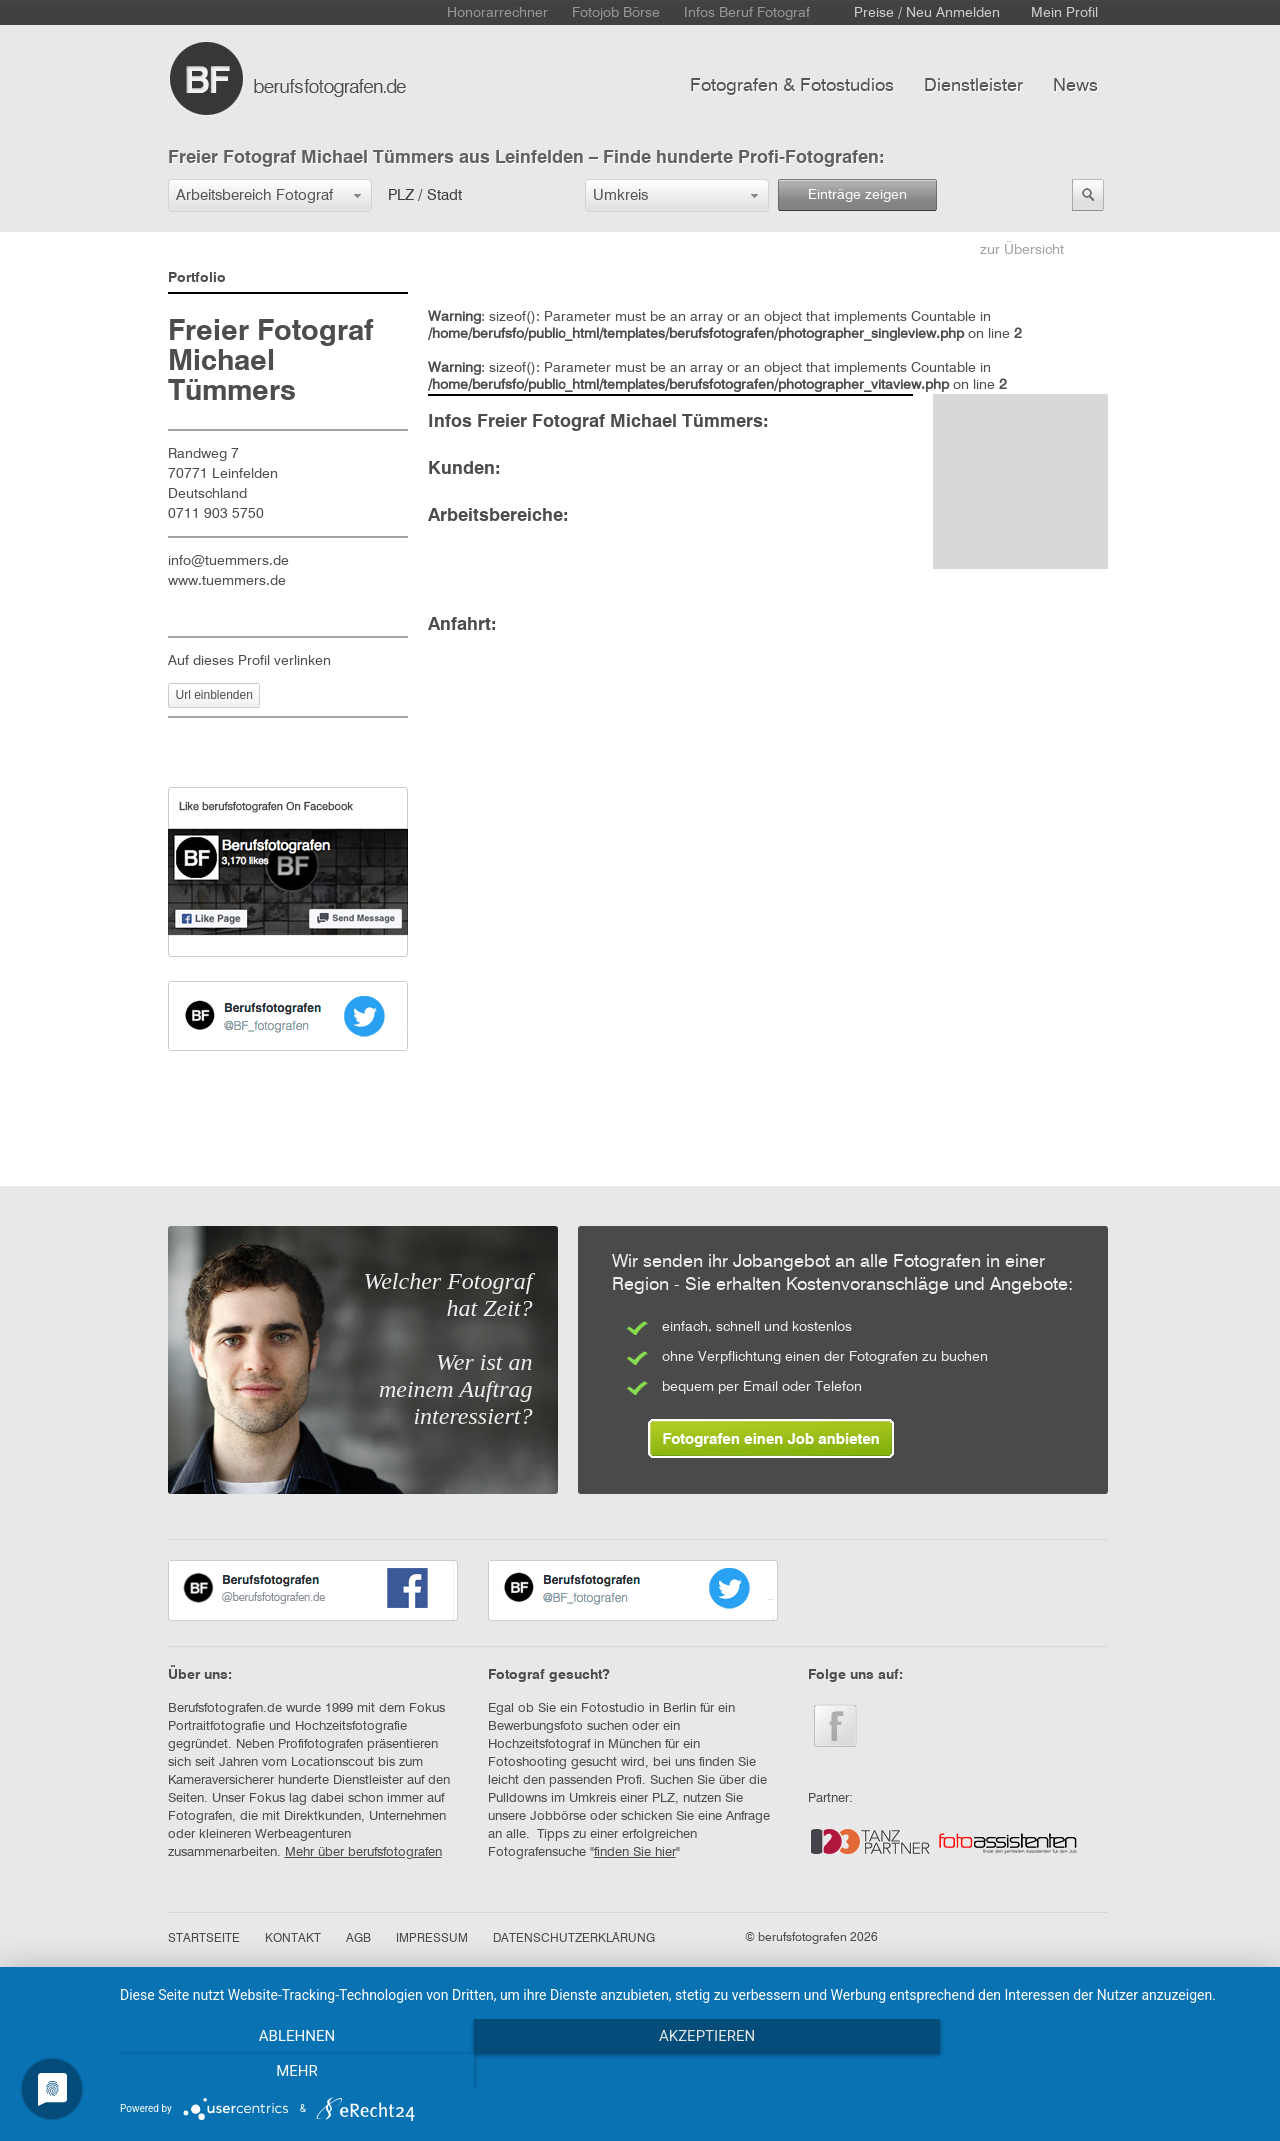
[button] (270, 195)
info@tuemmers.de (228, 561)
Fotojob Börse (616, 13)
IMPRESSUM (432, 1939)
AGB (358, 1939)
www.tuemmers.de (235, 581)
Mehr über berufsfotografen (363, 1852)
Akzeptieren (690, 2072)
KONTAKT (293, 1939)
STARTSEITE (204, 1939)
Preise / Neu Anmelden (927, 13)
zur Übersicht (1022, 250)
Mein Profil (1064, 13)
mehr (1089, 2072)
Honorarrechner (497, 13)
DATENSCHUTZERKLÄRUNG (574, 1939)
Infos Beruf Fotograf (747, 13)
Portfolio (197, 278)
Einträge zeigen (857, 195)
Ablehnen (291, 2072)
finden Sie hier (635, 1852)
